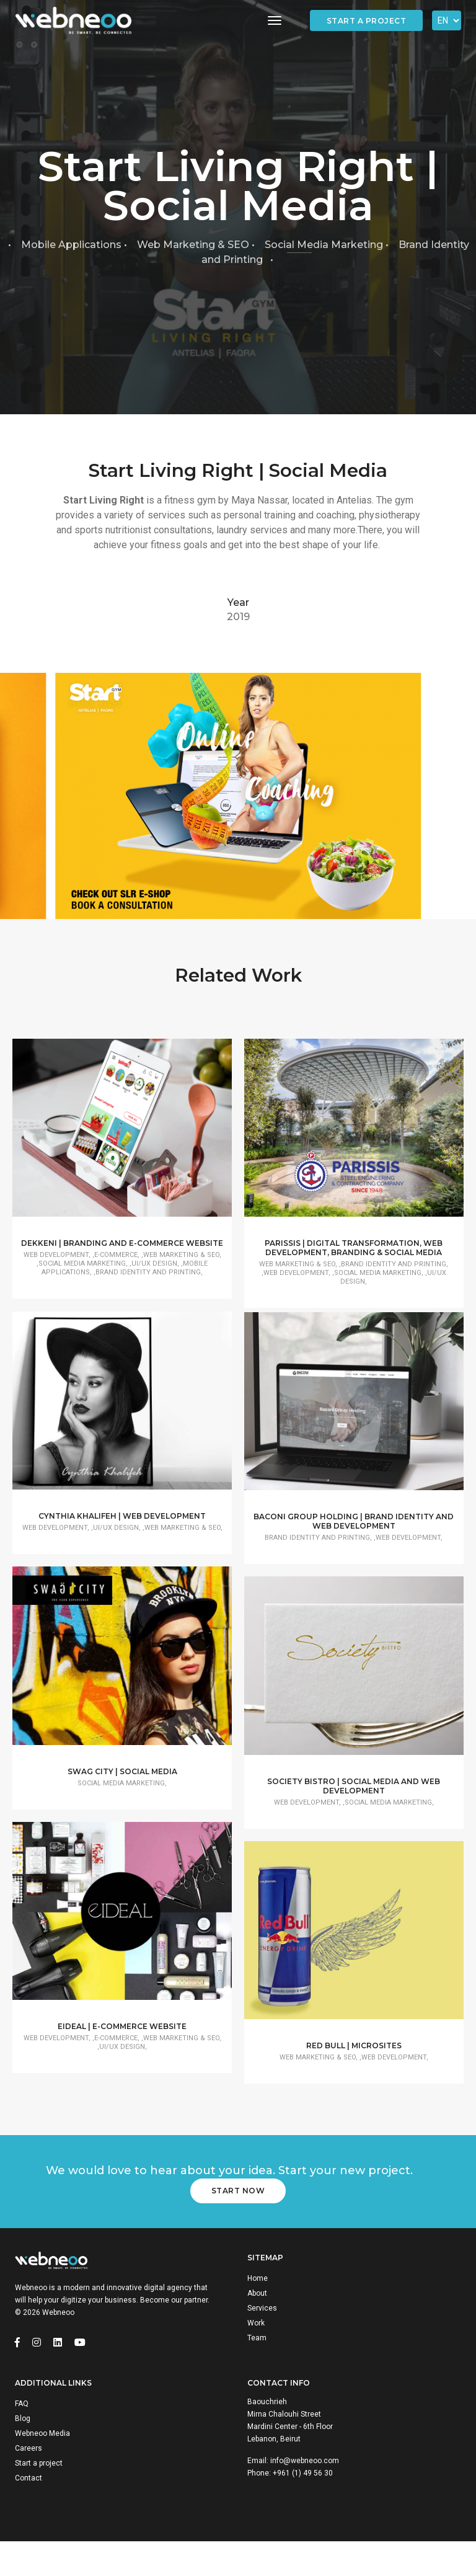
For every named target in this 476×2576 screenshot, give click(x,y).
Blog (22, 2451)
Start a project (367, 20)
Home (257, 2309)
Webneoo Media (42, 2466)
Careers (28, 2481)
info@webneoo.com (304, 2493)
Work (256, 2354)
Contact (28, 2511)
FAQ (22, 2436)
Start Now (238, 2221)
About (257, 2324)
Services (262, 2339)
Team (257, 2369)
